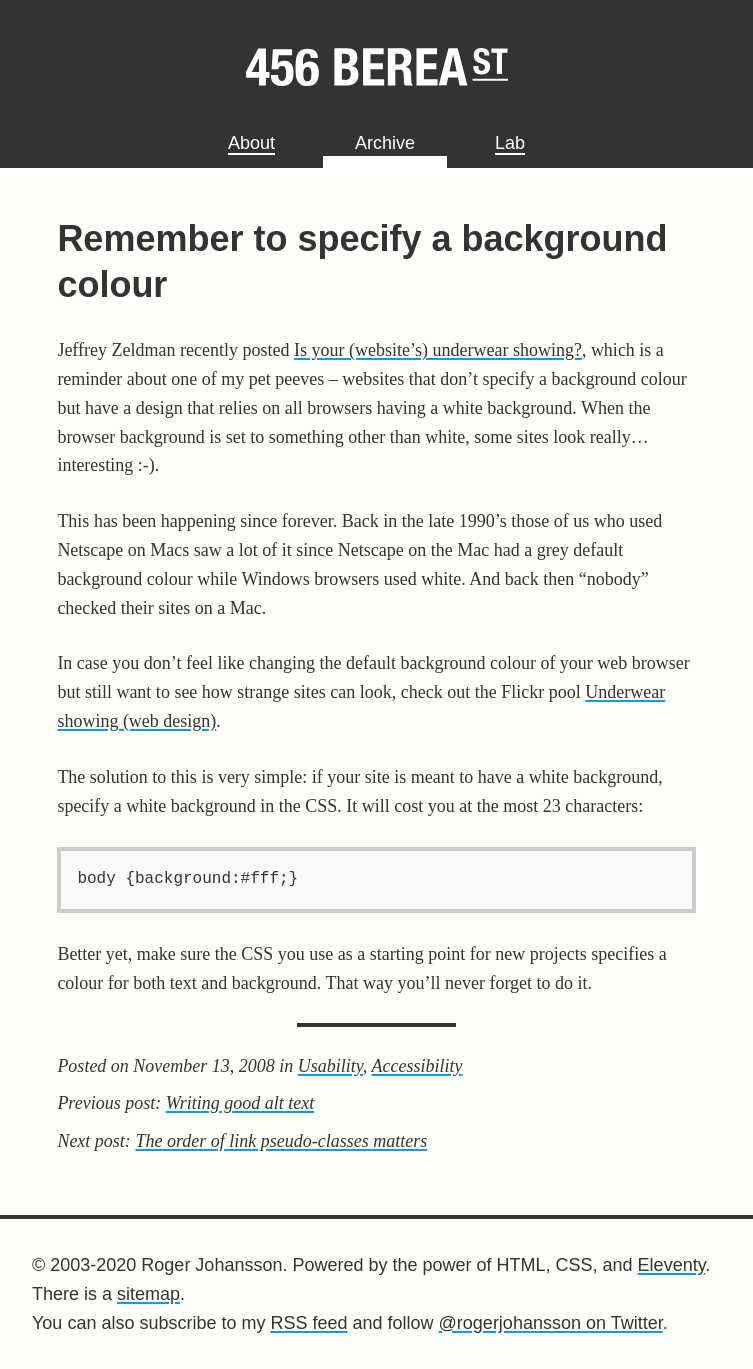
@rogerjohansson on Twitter (551, 1323)
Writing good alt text (240, 1103)
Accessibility (417, 1066)
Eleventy (672, 1265)
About (251, 143)
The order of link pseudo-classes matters (281, 1141)
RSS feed (308, 1323)
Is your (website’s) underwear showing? (438, 350)
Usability (330, 1066)
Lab (510, 143)
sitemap (148, 1294)
